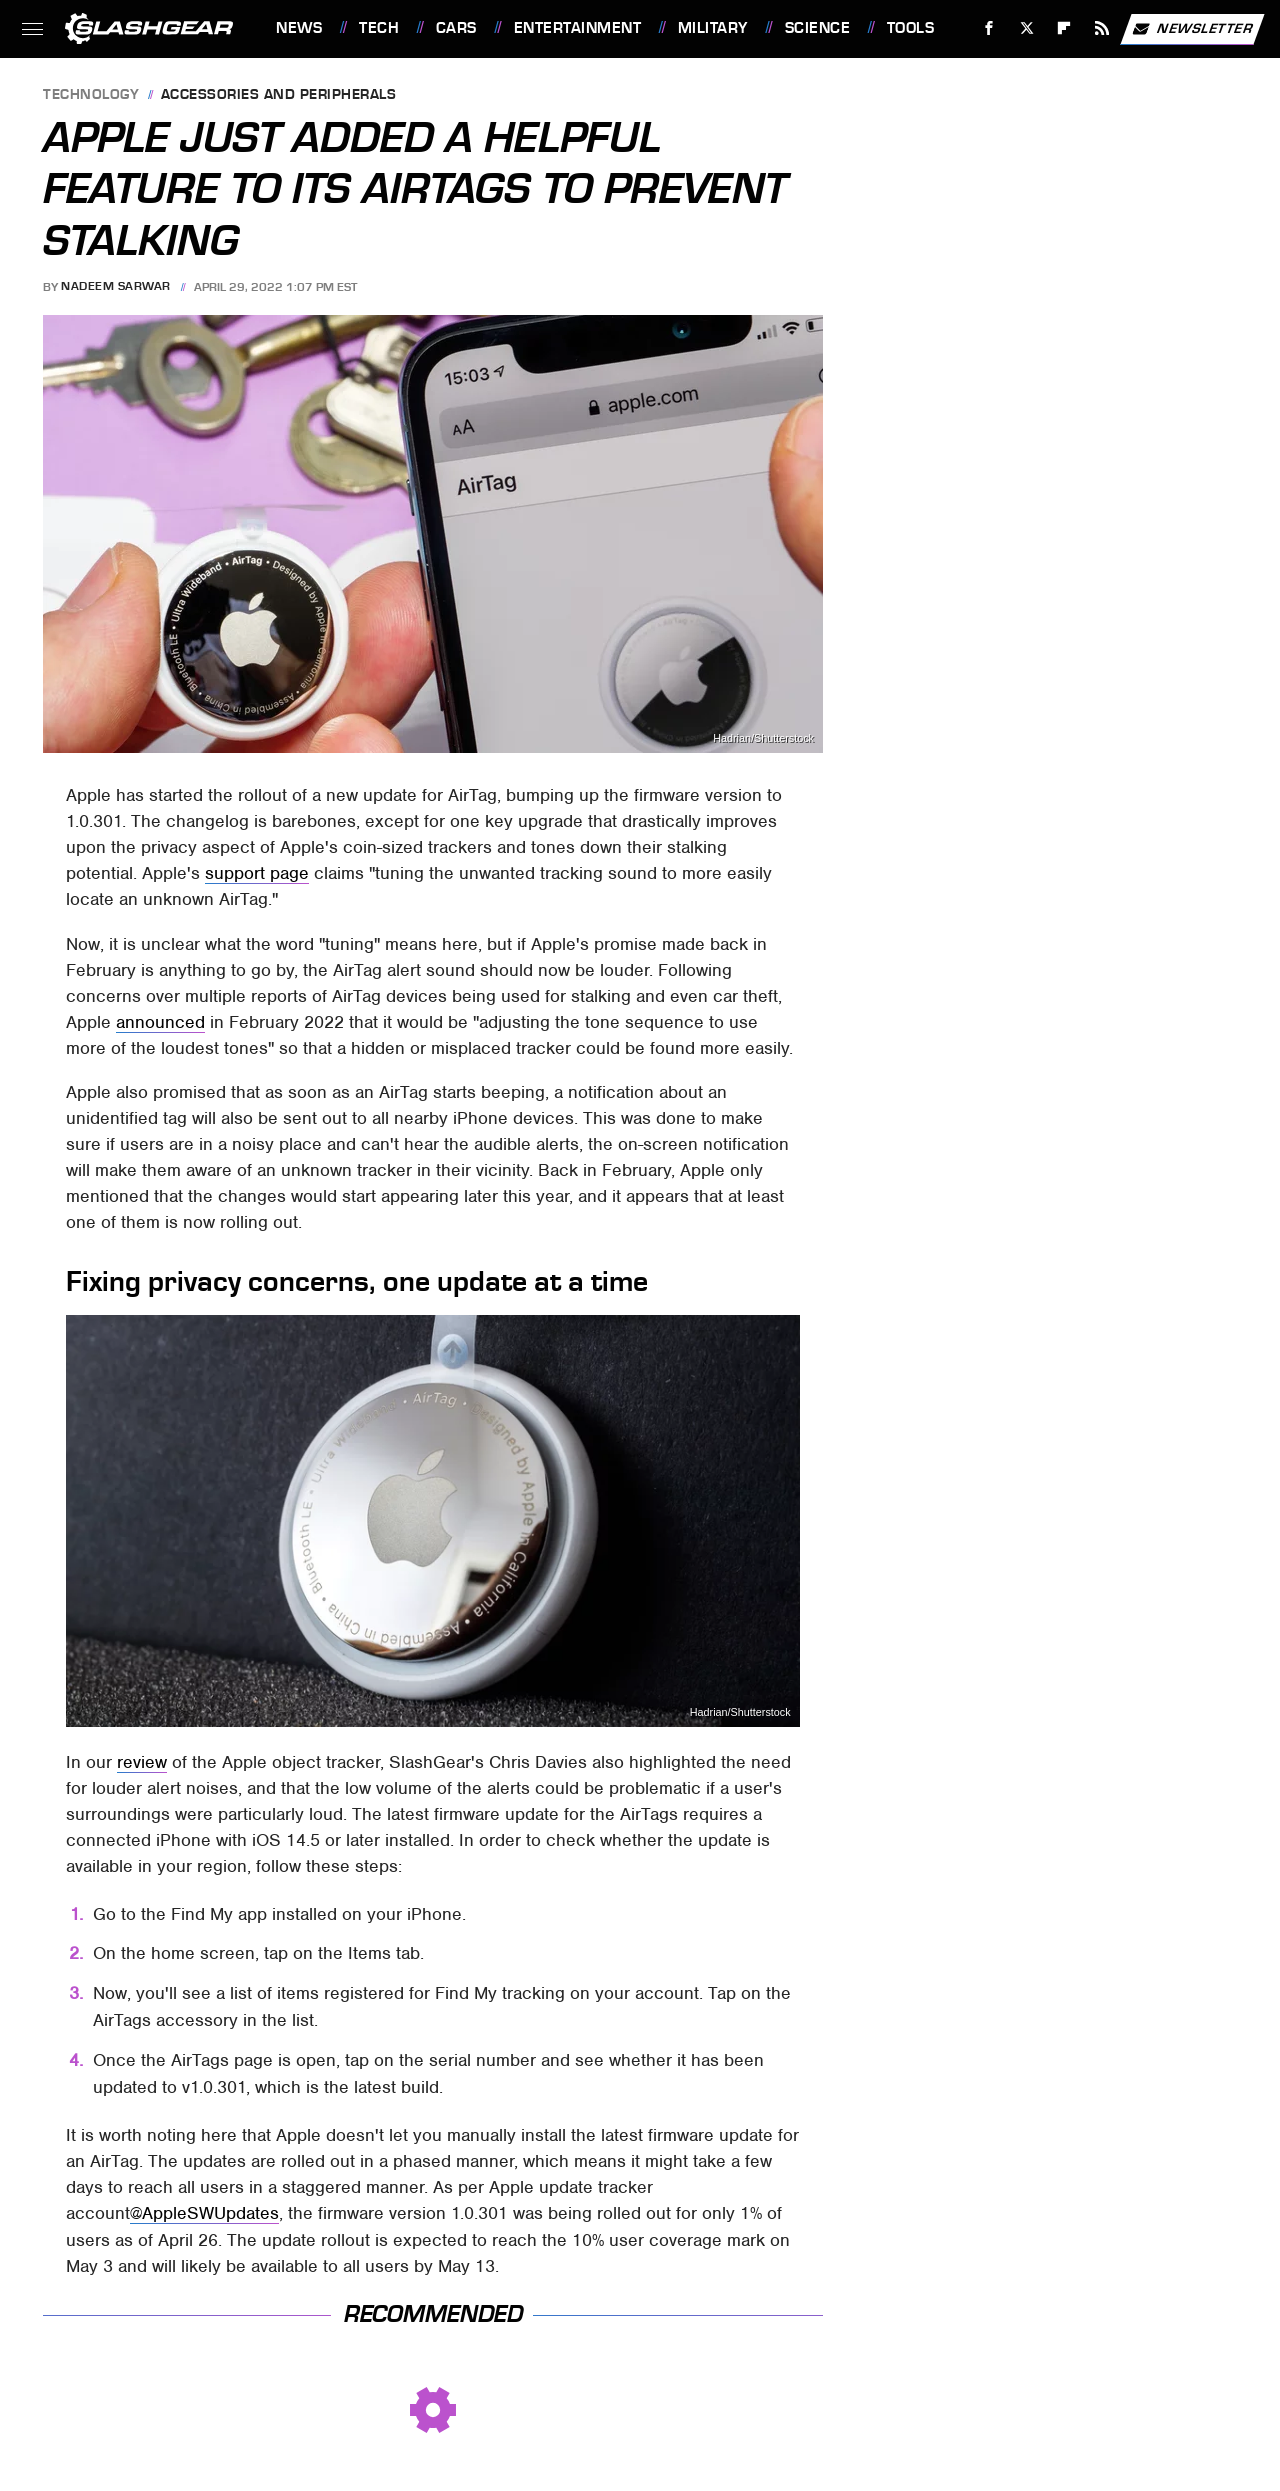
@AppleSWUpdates (204, 2213)
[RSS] (1102, 28)
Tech (379, 28)
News (299, 28)
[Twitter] (1026, 28)
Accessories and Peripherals (279, 95)
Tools (911, 28)
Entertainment (578, 28)
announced (160, 1022)
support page (257, 873)
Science (818, 28)
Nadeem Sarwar (116, 287)
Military (713, 28)
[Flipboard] (1064, 28)
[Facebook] (989, 28)
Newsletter (1192, 29)
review (142, 1762)
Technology (91, 95)
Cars (456, 28)
